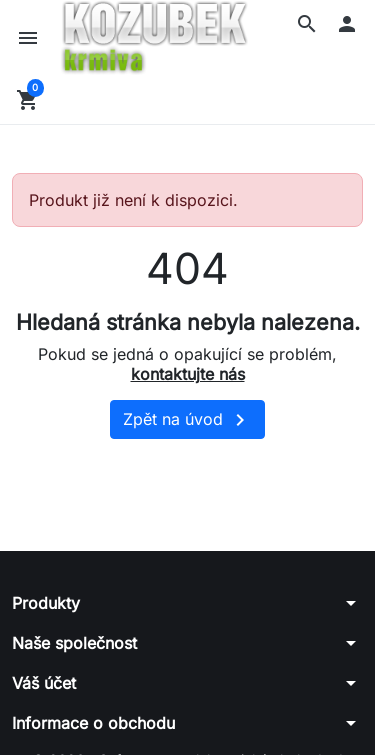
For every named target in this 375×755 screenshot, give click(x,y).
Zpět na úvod (187, 420)
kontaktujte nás (188, 374)
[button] (307, 24)
